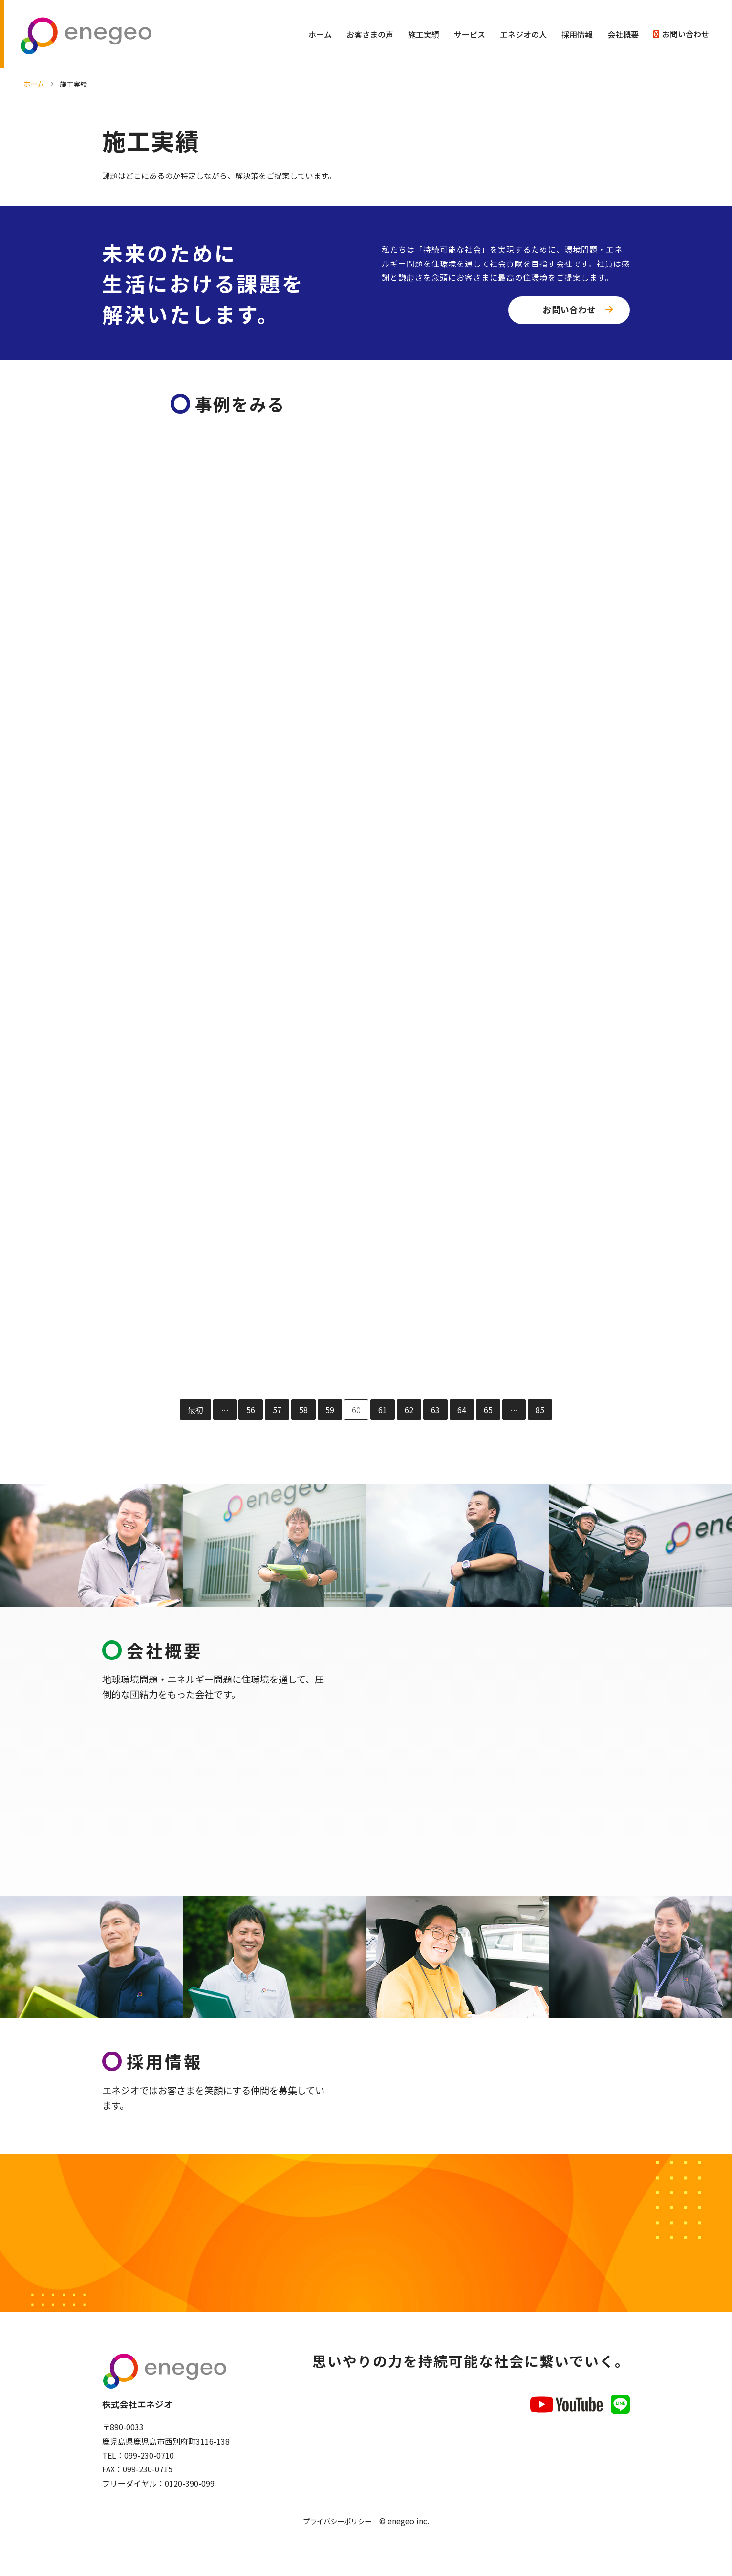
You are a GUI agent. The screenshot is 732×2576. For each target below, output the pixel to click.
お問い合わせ (685, 34)
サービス (469, 34)
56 (250, 1412)
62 (409, 1412)
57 (277, 1412)
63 (435, 1412)
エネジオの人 (523, 34)
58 (303, 1412)
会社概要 (623, 34)
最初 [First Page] (195, 1412)
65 (488, 1412)
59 (329, 1412)
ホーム (320, 34)
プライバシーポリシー (337, 2530)
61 (382, 1412)
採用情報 (577, 34)
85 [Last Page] (540, 1412)
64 (461, 1412)
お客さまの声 (369, 34)
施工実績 (423, 34)
